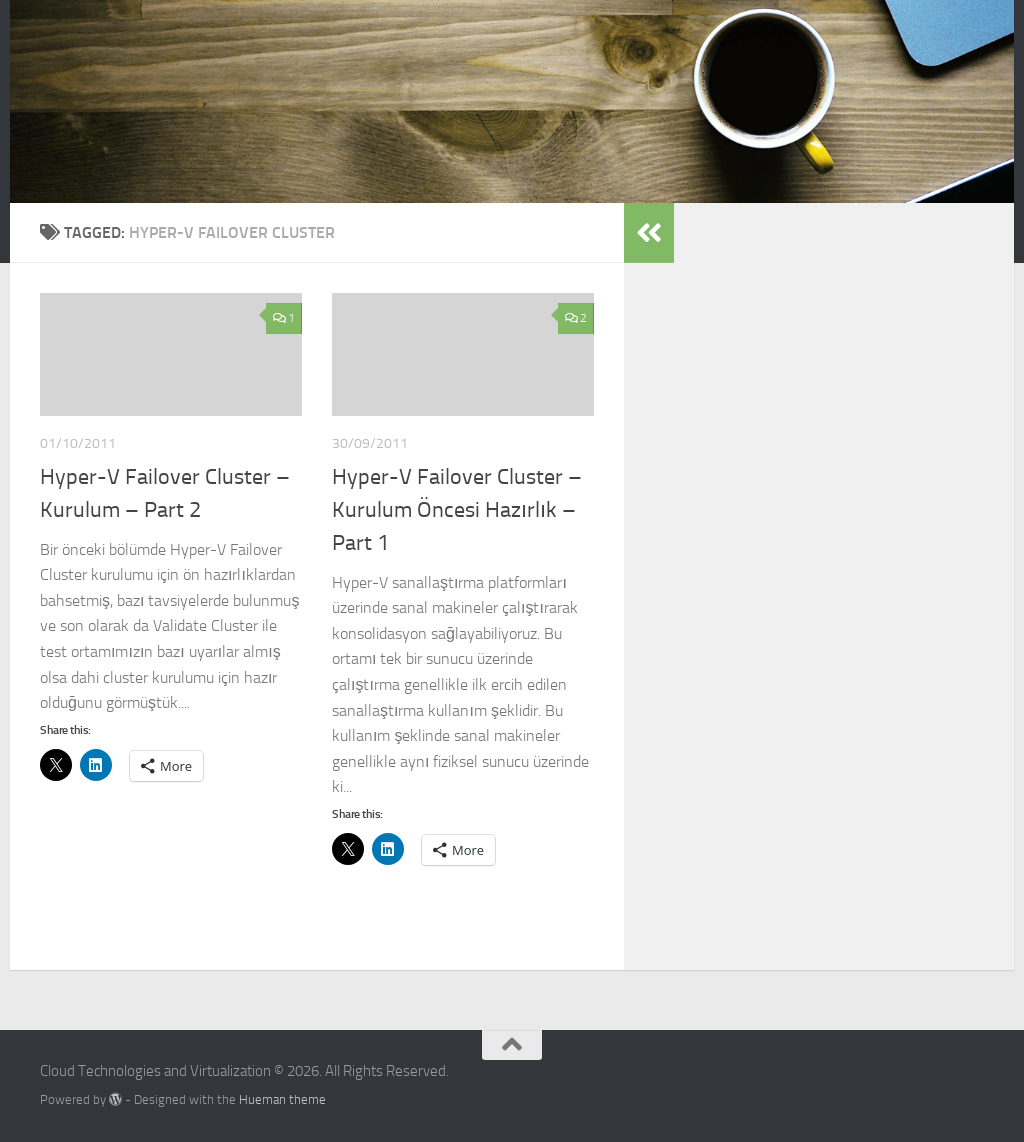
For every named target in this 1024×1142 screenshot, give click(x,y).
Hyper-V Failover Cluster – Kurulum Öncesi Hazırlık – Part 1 (457, 510)
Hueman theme (282, 1099)
